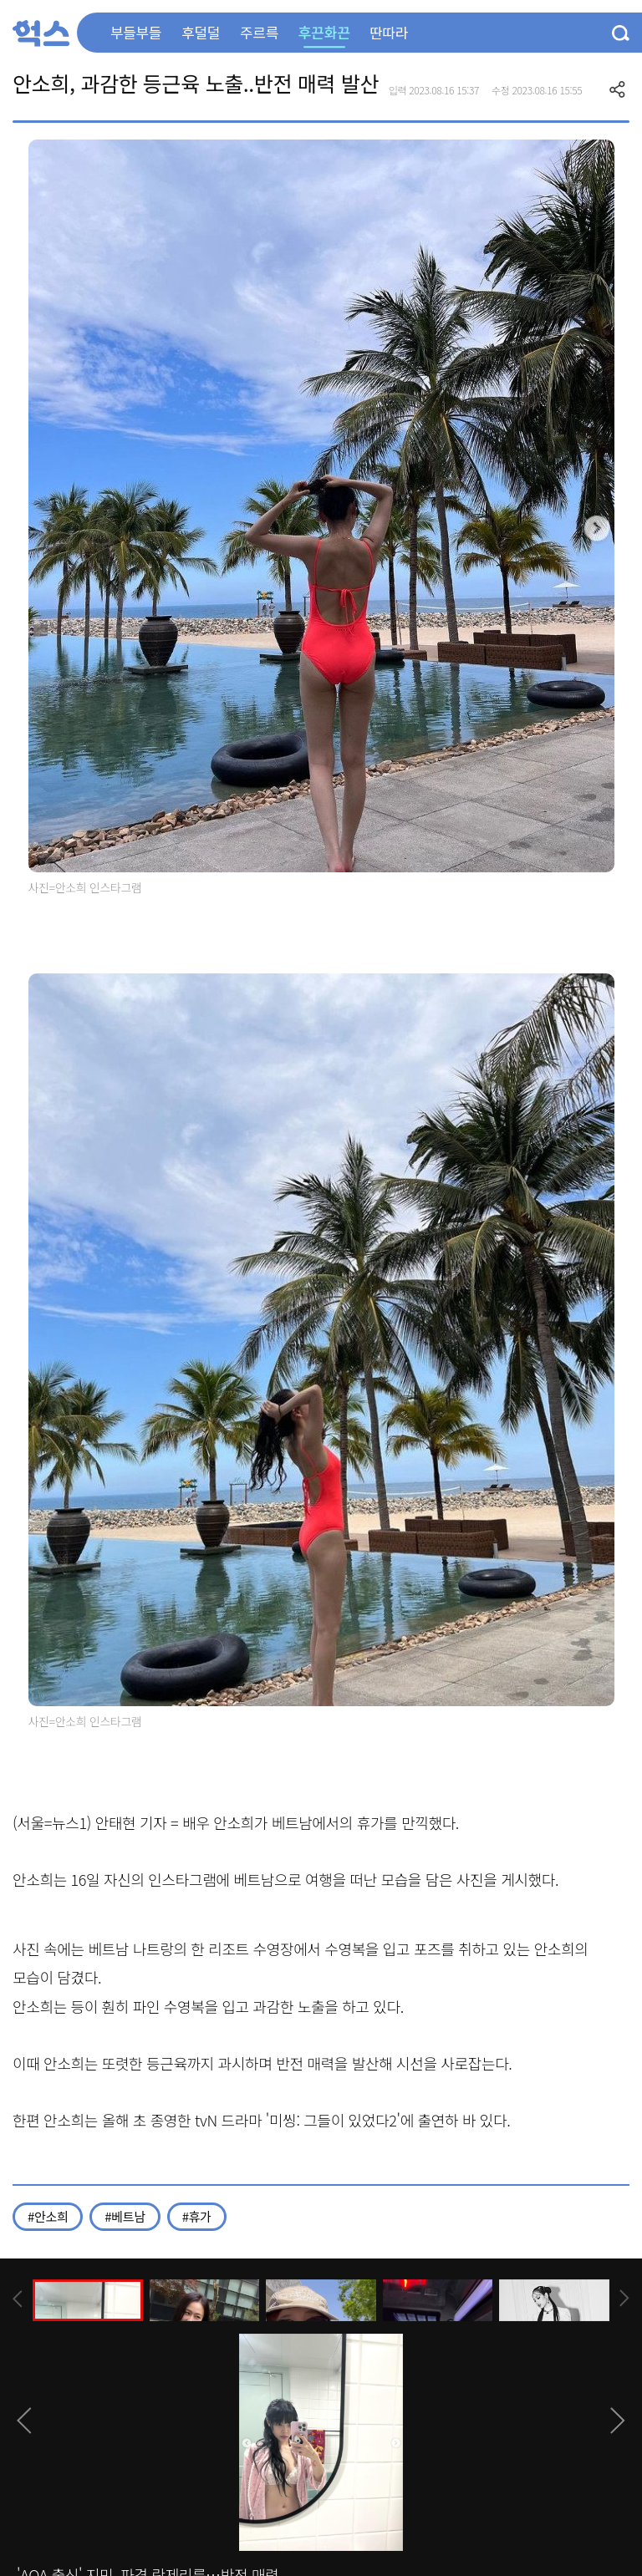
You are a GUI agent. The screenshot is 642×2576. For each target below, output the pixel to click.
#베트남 (124, 2216)
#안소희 (48, 2216)
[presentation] (18, 2299)
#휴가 (196, 2216)
